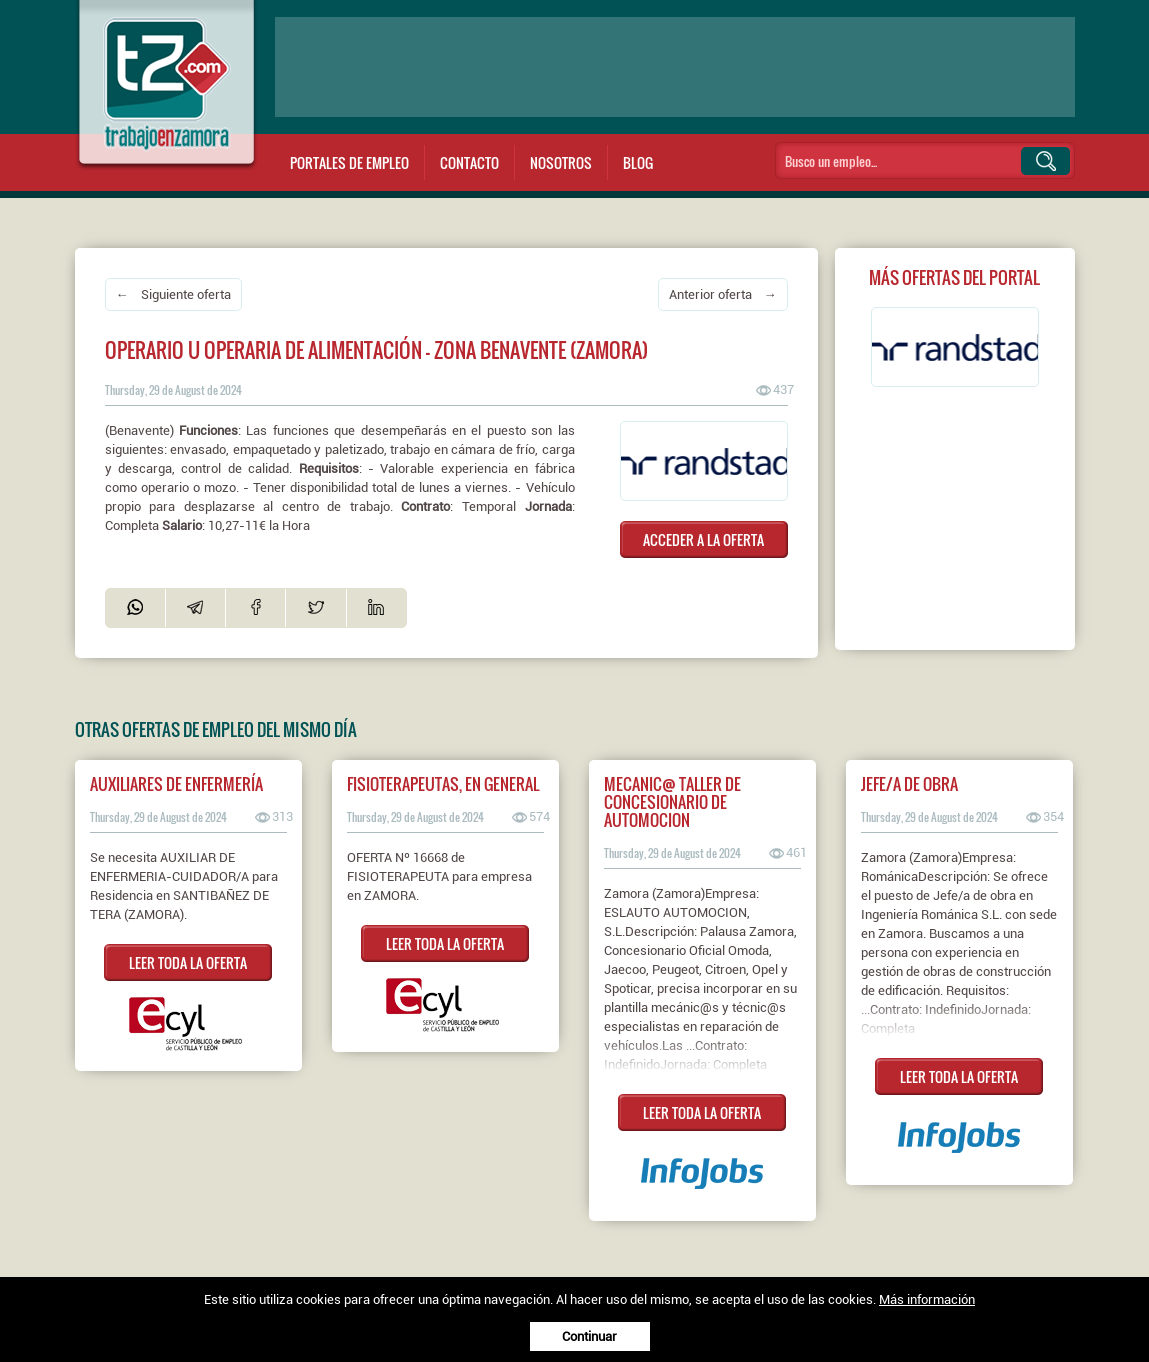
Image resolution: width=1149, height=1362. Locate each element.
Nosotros (561, 162)
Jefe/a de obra (909, 784)
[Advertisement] (675, 67)
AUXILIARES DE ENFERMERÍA (176, 784)
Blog (638, 162)
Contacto (469, 162)
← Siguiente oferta (173, 294)
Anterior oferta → (723, 294)
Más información (927, 1299)
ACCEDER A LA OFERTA (703, 539)
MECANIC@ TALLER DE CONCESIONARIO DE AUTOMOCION (672, 802)
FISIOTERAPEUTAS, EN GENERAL (443, 784)
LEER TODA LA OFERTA (188, 962)
